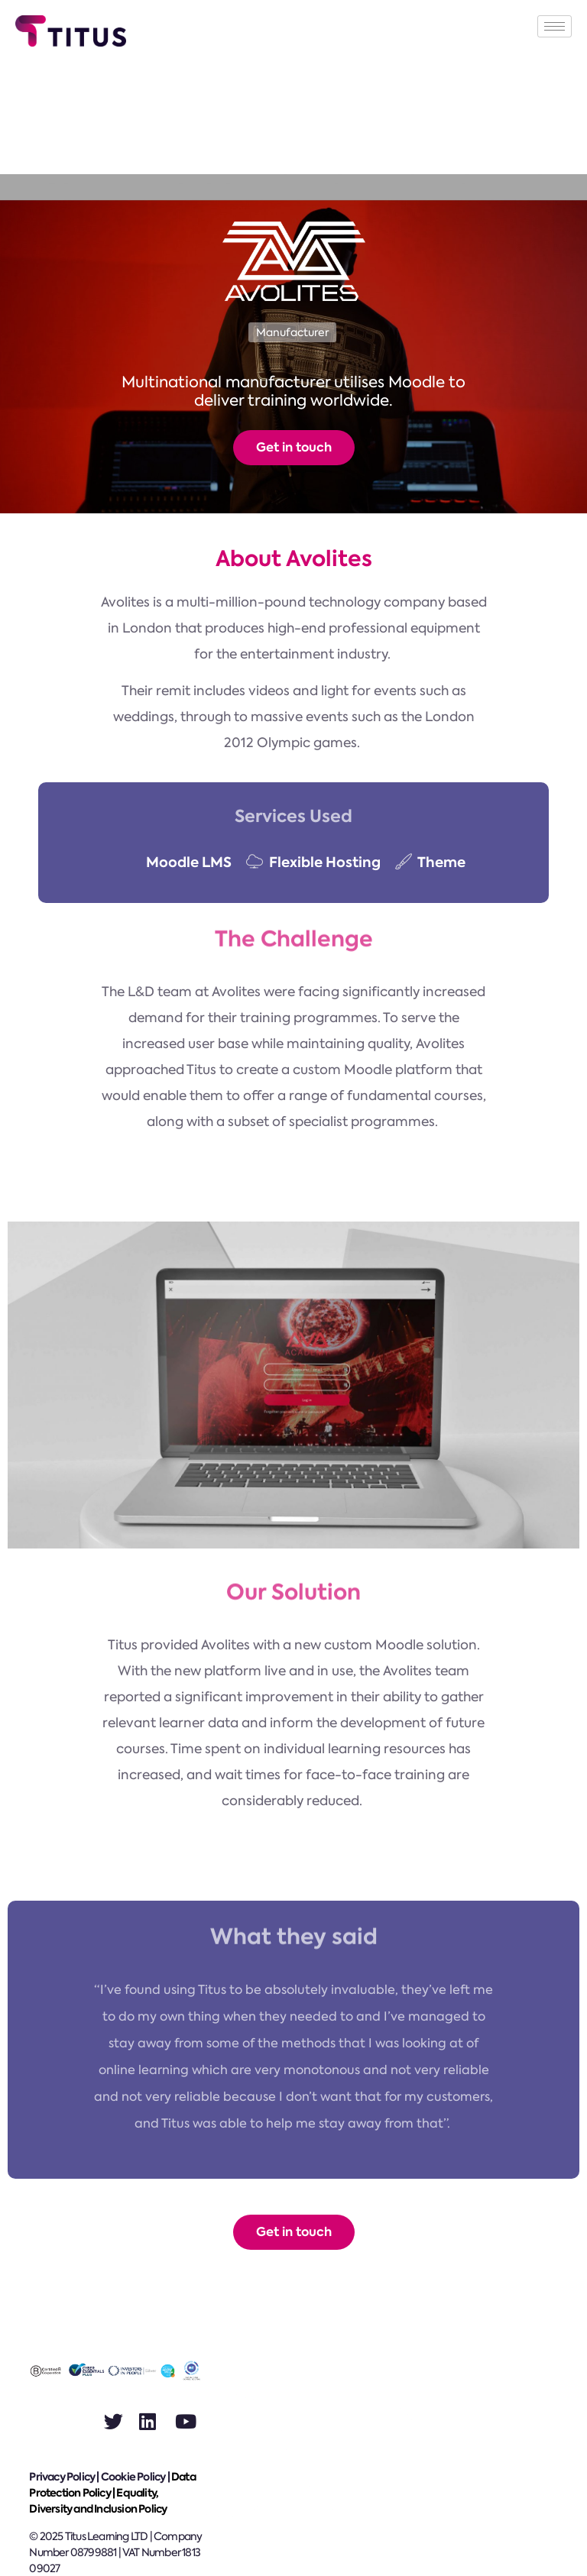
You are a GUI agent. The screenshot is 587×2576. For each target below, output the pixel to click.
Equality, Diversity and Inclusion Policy (98, 2500)
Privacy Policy (62, 2476)
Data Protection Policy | (112, 2484)
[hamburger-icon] (554, 26)
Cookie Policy (133, 2476)
